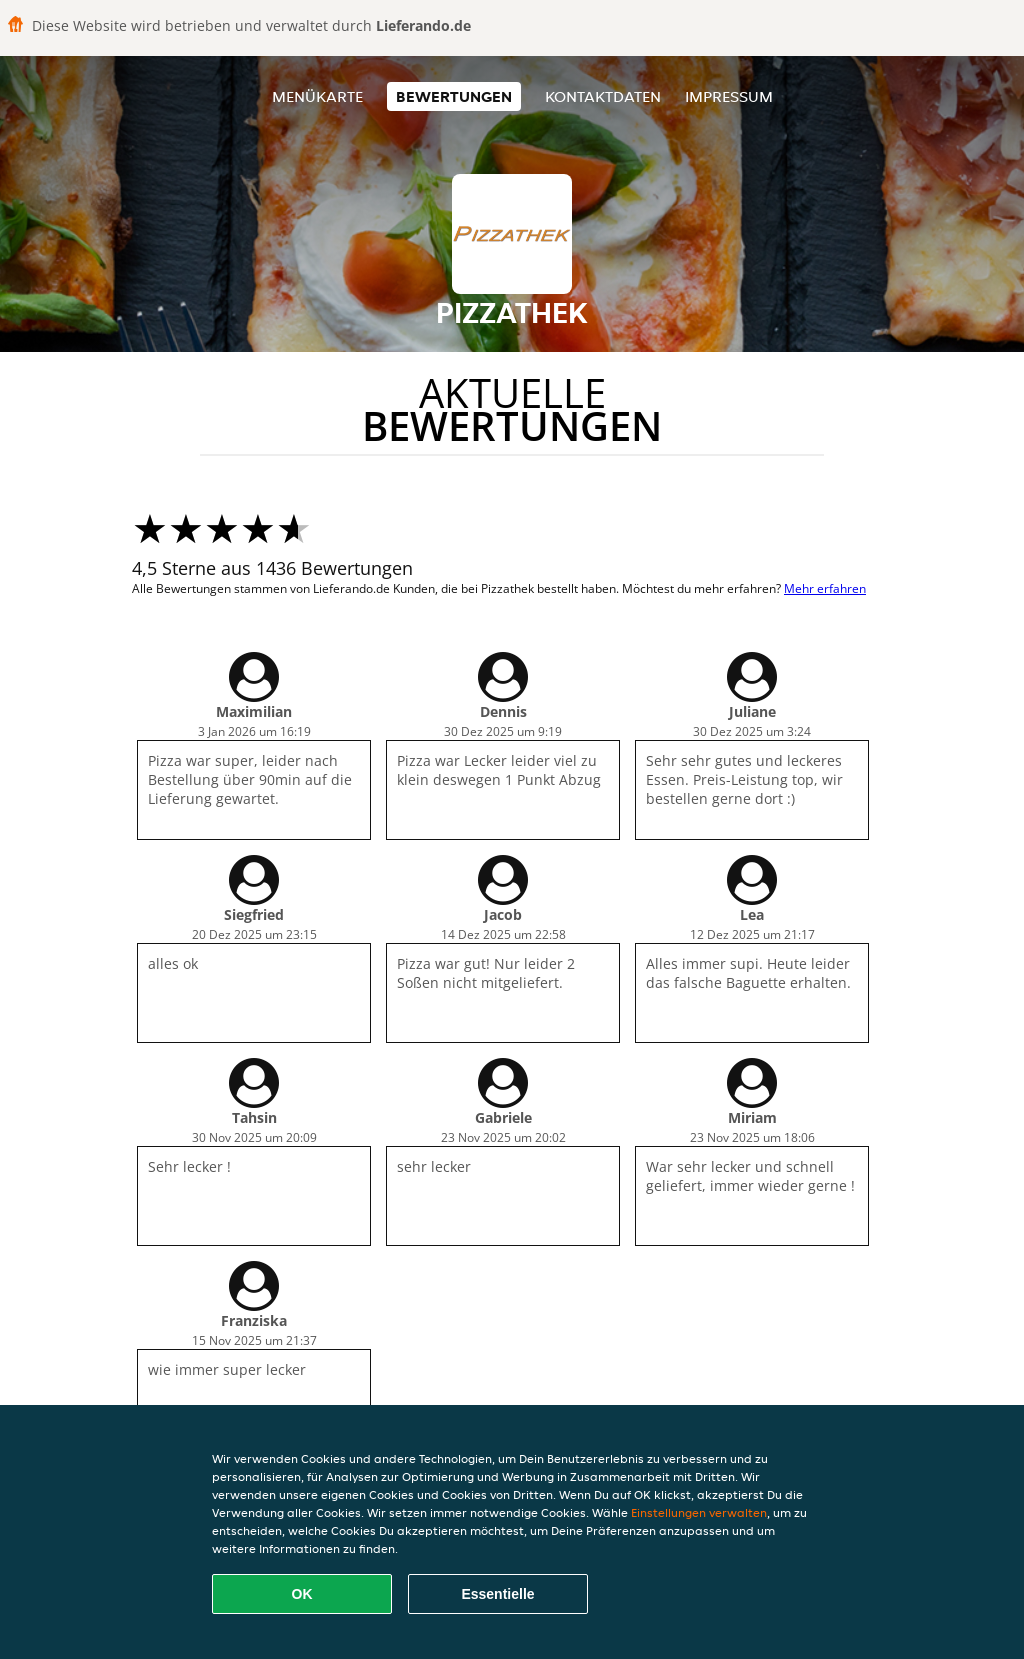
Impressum (729, 96)
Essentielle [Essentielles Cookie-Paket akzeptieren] (497, 1594)
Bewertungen (454, 96)
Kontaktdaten (603, 96)
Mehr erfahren (825, 588)
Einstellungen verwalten (699, 1512)
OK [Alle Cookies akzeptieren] (302, 1594)
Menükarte (317, 96)
